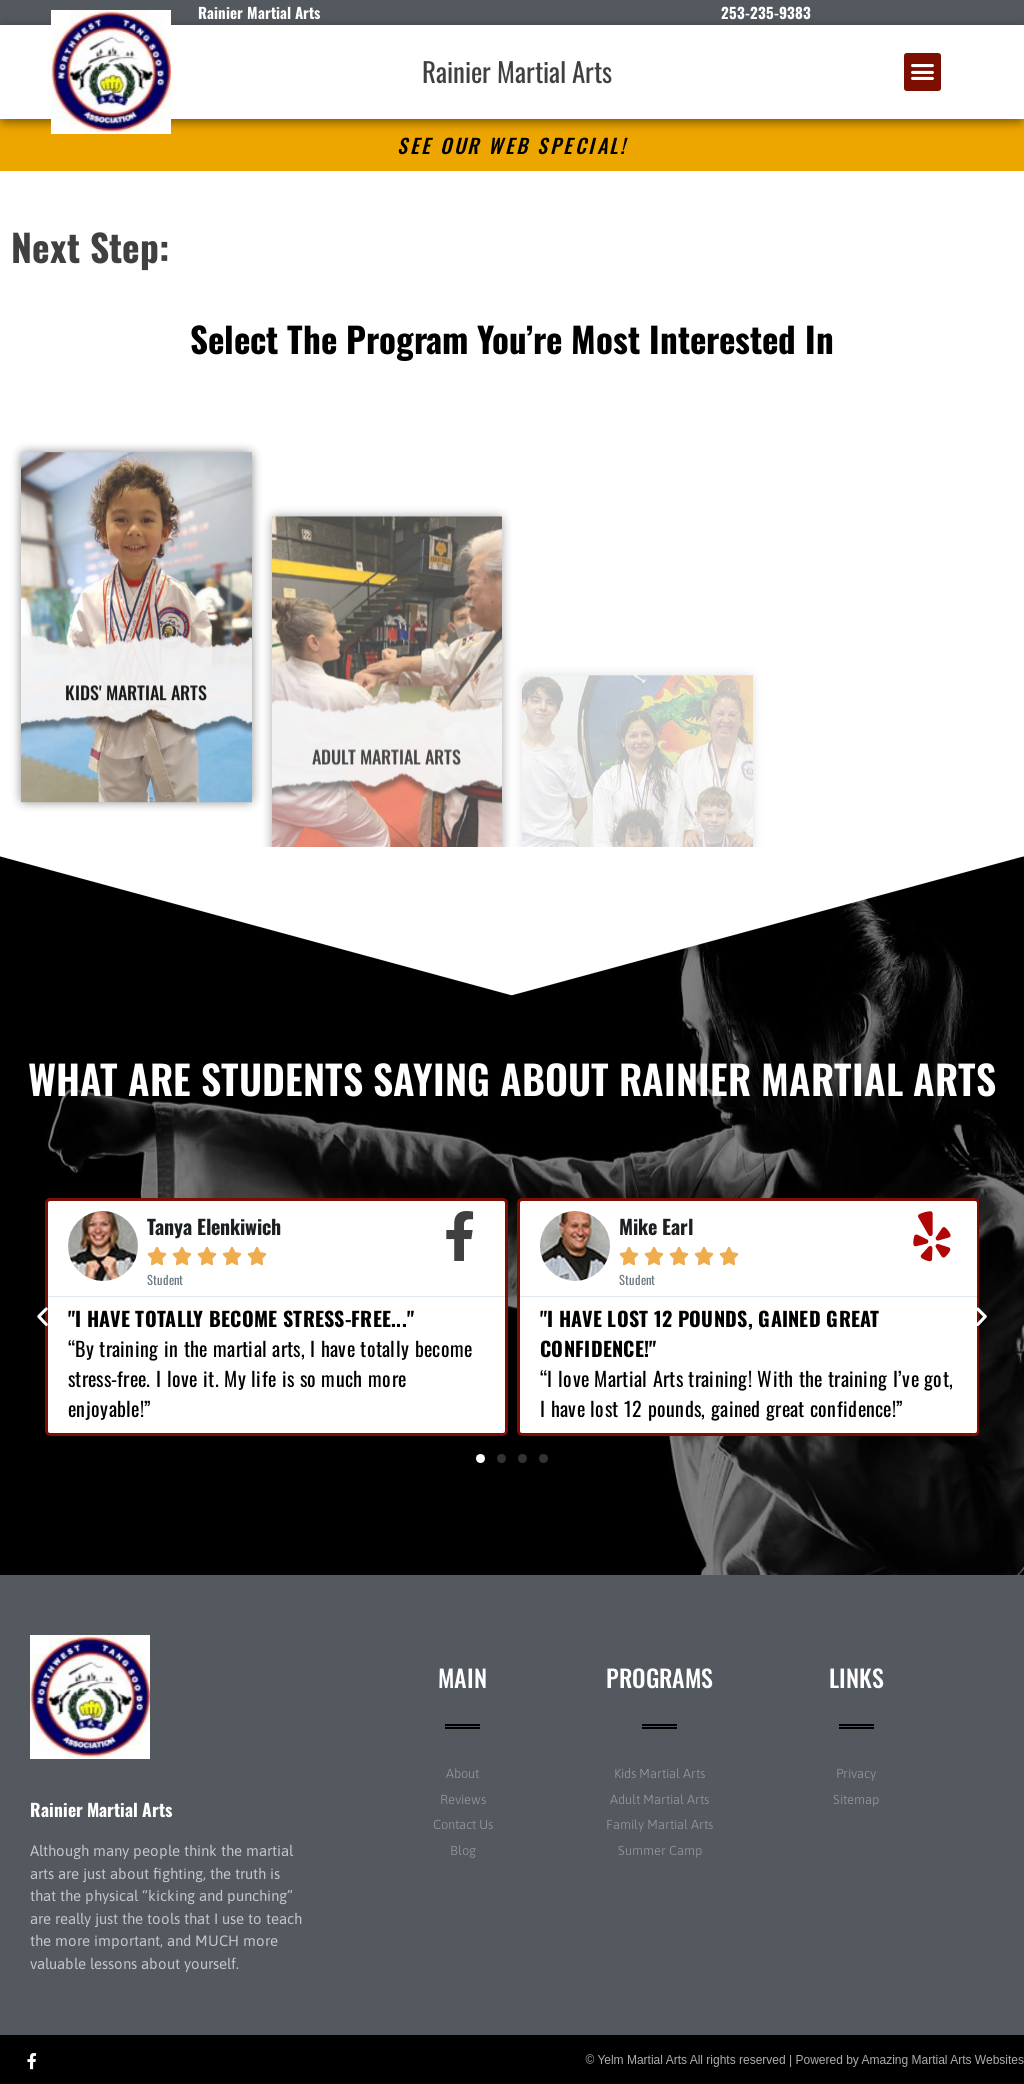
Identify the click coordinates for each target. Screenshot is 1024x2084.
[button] (923, 72)
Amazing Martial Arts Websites (943, 2060)
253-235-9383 (766, 12)
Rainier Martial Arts (517, 71)
